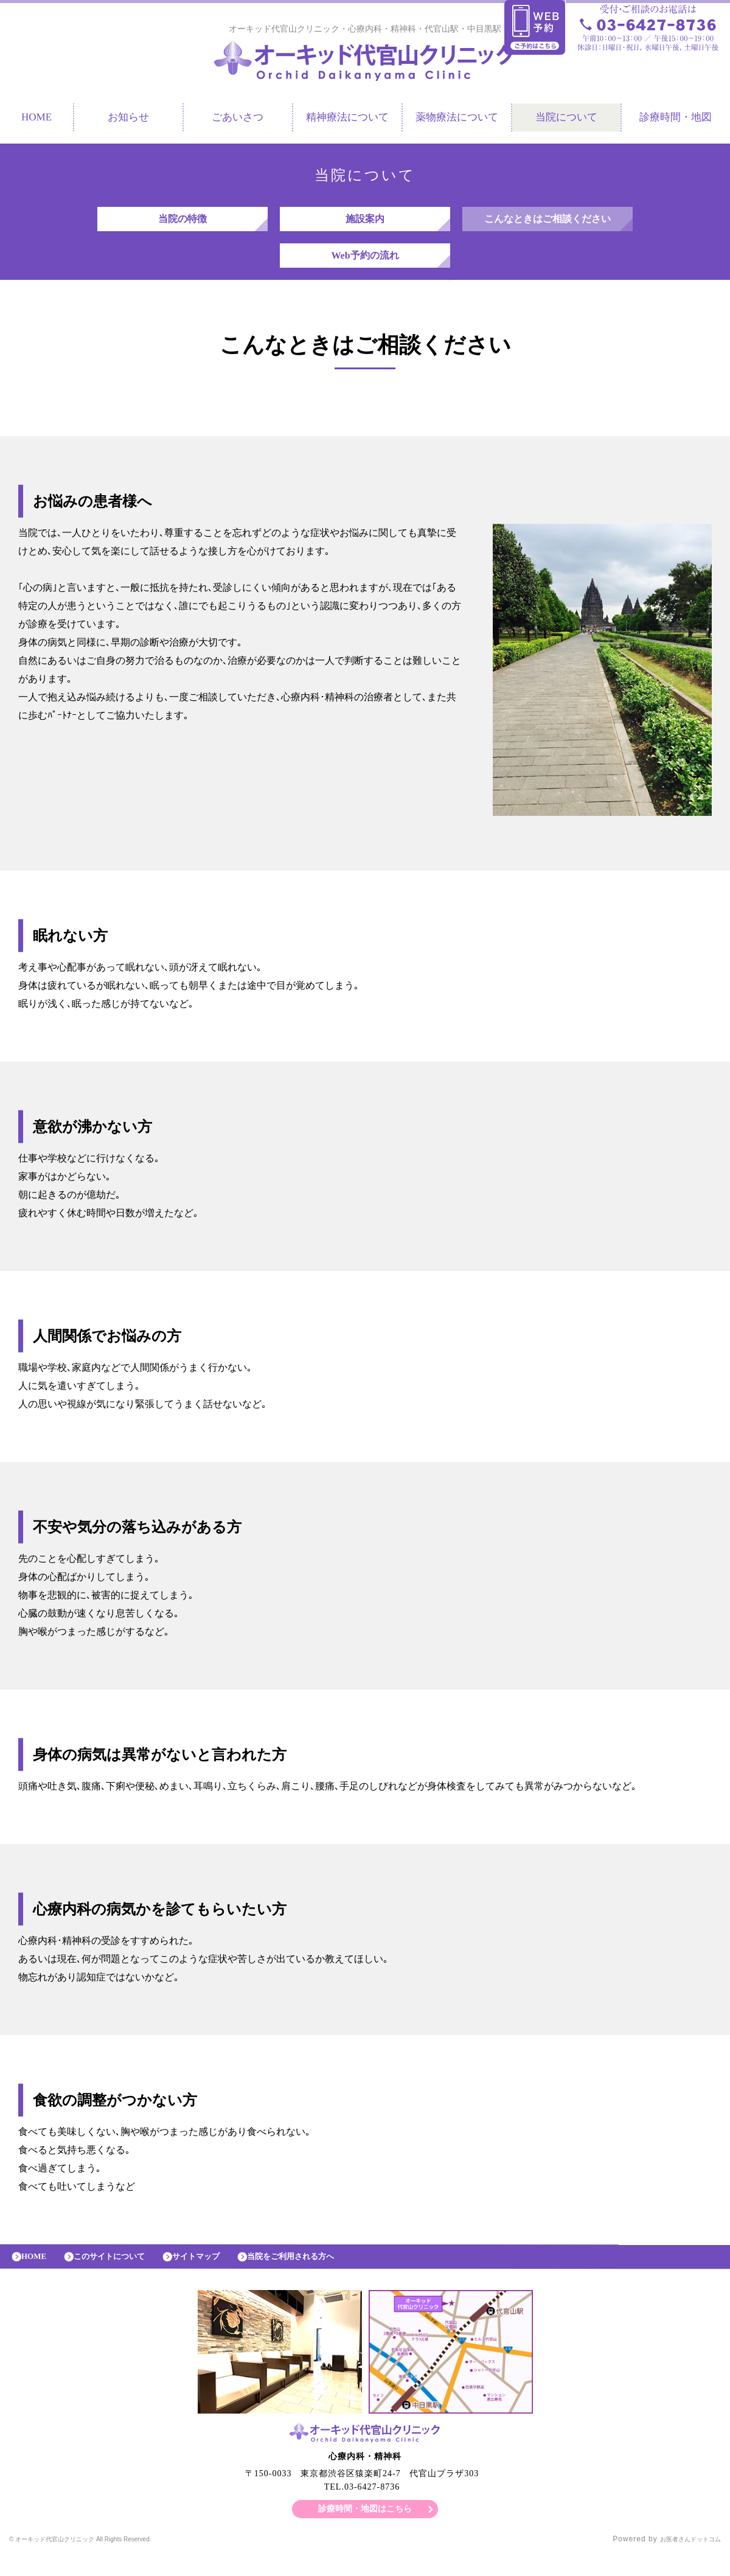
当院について (566, 120)
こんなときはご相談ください (547, 225)
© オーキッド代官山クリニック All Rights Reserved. (105, 2561)
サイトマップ (222, 2274)
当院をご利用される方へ (330, 2274)
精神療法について (347, 120)
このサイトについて (123, 2274)
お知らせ (128, 120)
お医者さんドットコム (681, 2561)
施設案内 (365, 225)
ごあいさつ (237, 120)
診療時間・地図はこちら (365, 2530)
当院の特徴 (182, 225)
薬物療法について (456, 120)
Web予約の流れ (365, 267)
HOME (38, 2274)
